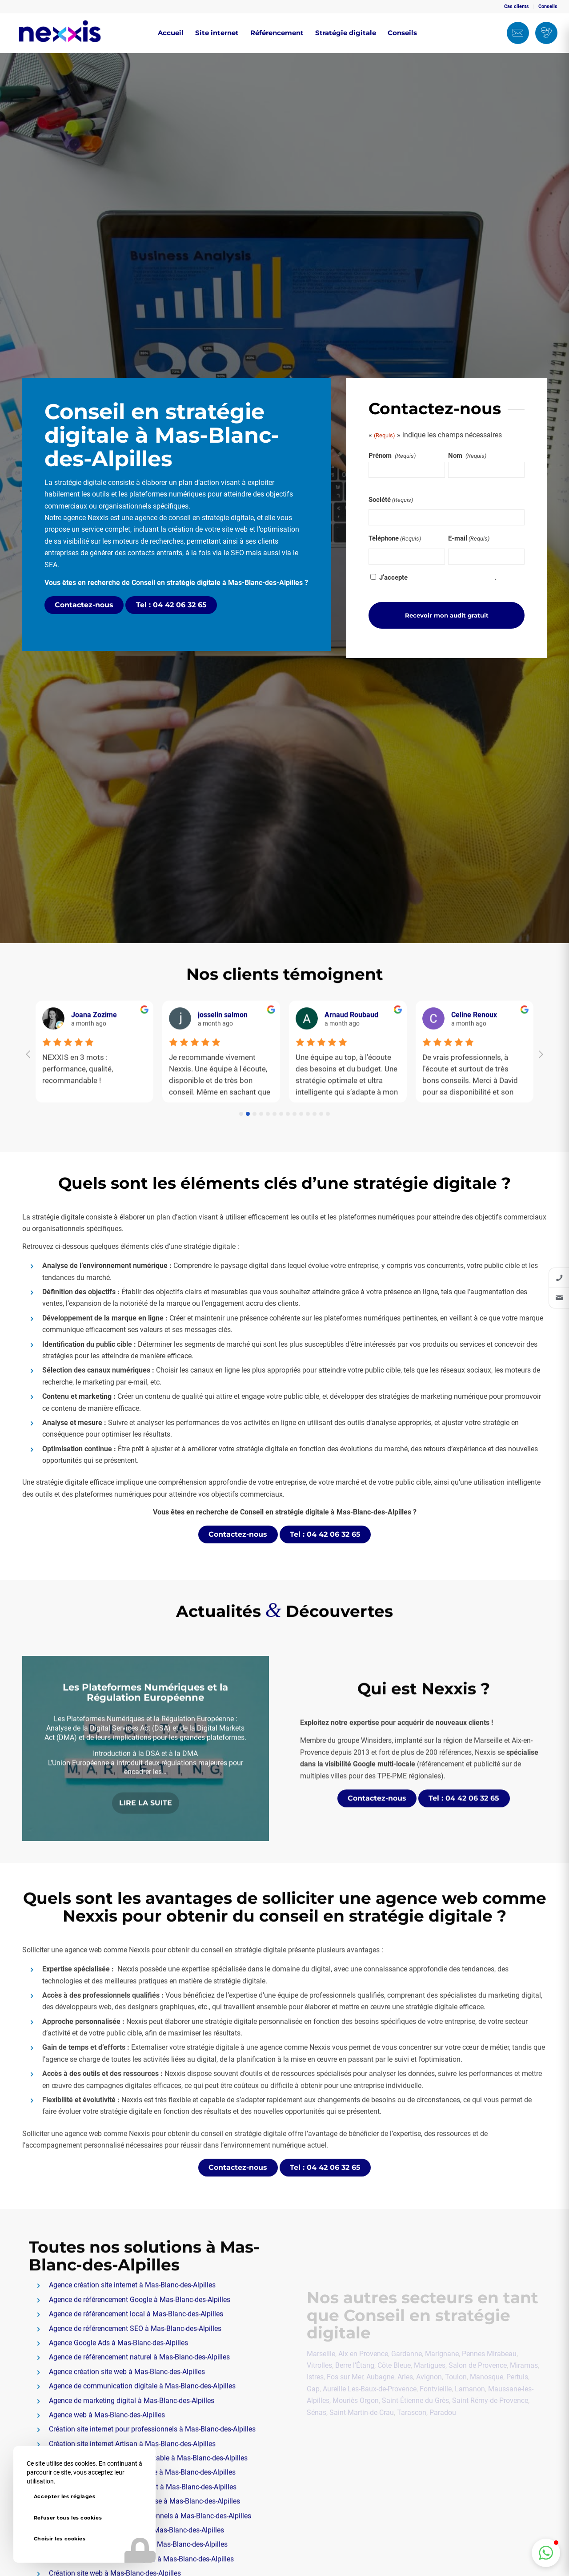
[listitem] (559, 1278)
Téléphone (395, 539)
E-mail (468, 539)
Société (391, 500)
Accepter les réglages (65, 2496)
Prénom (393, 456)
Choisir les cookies (59, 2539)
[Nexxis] (60, 33)
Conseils (547, 6)
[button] (546, 2553)
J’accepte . (438, 577)
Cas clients (516, 6)
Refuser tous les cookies (68, 2518)
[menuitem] (517, 6)
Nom (467, 456)
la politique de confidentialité (452, 577)
